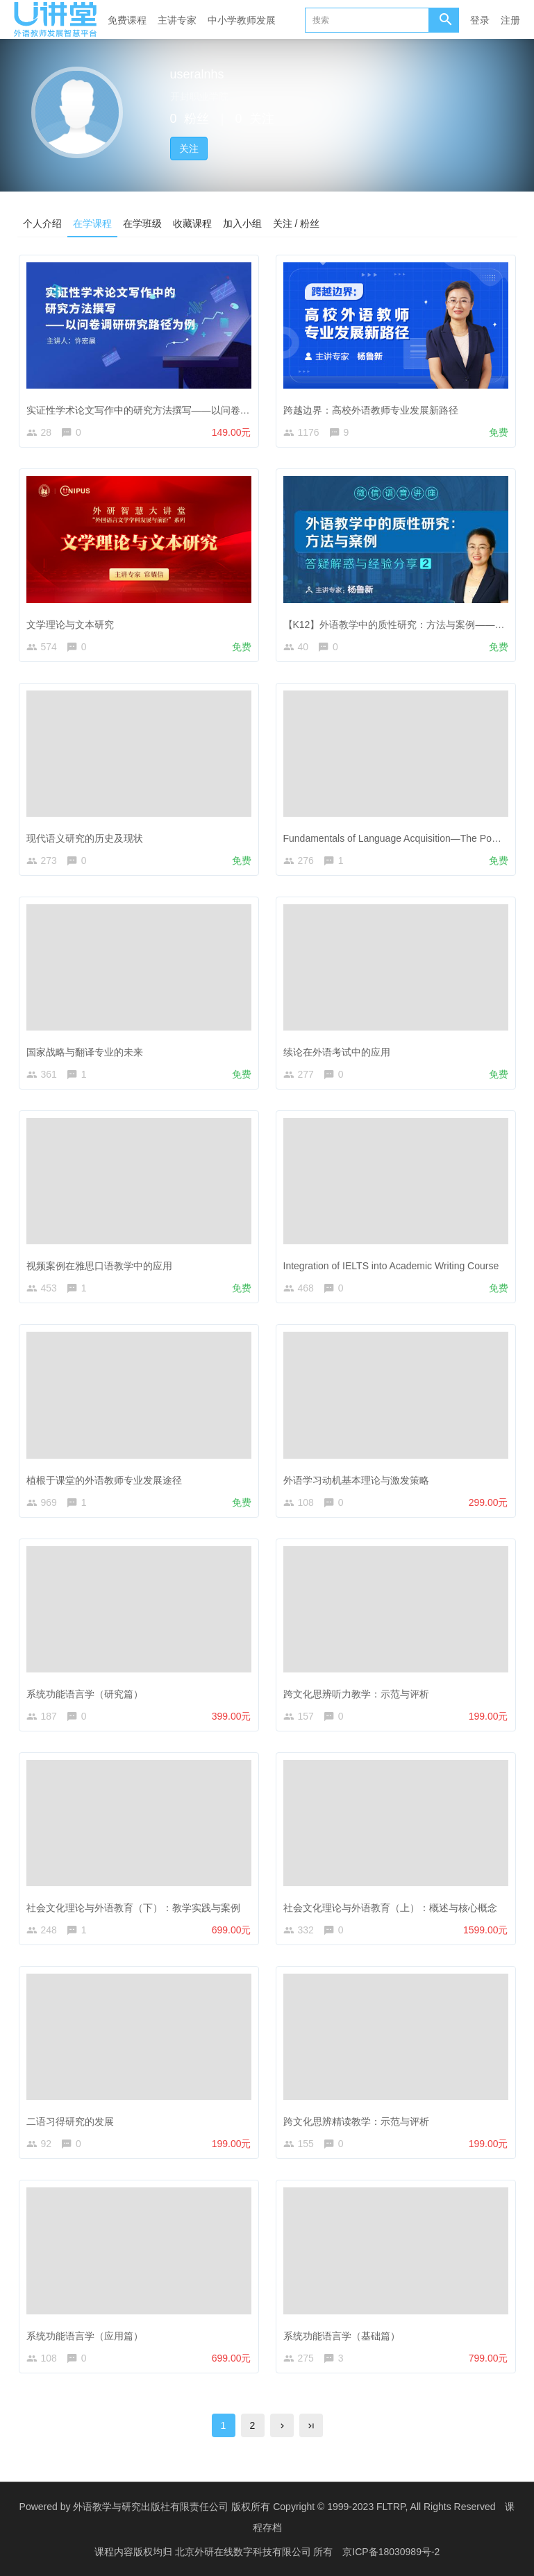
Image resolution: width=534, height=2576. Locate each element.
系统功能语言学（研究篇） (84, 1694)
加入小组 (242, 222)
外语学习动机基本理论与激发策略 (356, 1480)
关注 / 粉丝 (296, 222)
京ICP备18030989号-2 (391, 2551)
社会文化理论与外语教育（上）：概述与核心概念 (390, 1907)
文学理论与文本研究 (70, 624)
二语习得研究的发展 (70, 2121)
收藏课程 (192, 222)
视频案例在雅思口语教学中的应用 (99, 1265)
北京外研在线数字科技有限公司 (244, 2551)
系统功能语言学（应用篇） (84, 2335)
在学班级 (142, 222)
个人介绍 (42, 222)
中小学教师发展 (242, 20)
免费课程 (127, 20)
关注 (189, 148)
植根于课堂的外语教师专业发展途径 (104, 1480)
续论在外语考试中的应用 (336, 1052)
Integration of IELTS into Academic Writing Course (391, 1265)
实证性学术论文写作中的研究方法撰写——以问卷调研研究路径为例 (172, 410)
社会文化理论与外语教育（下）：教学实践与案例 (133, 1907)
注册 (510, 20)
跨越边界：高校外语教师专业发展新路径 (370, 410)
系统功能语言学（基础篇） (341, 2335)
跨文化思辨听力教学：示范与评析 (356, 1694)
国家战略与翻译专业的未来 (84, 1052)
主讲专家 (177, 20)
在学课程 (92, 222)
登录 (480, 20)
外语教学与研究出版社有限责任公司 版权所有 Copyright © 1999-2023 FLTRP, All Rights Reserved (284, 2506)
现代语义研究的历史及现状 (84, 838)
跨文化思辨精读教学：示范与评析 (356, 2121)
